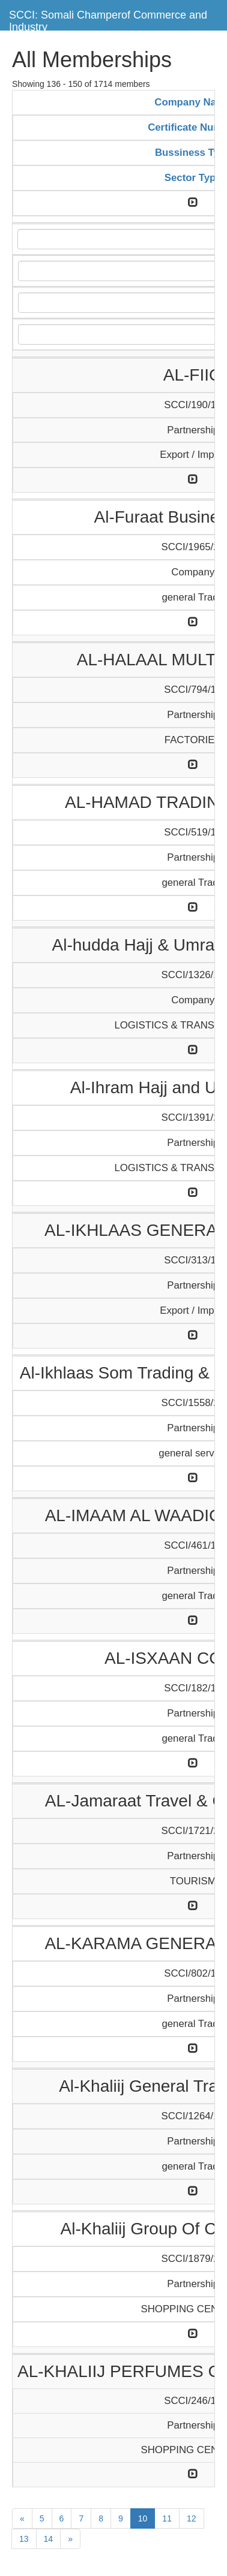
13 (24, 2539)
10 (143, 2518)
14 (48, 2539)
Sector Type (193, 177)
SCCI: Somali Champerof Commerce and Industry (108, 19)
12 (191, 2518)
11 (167, 2518)
